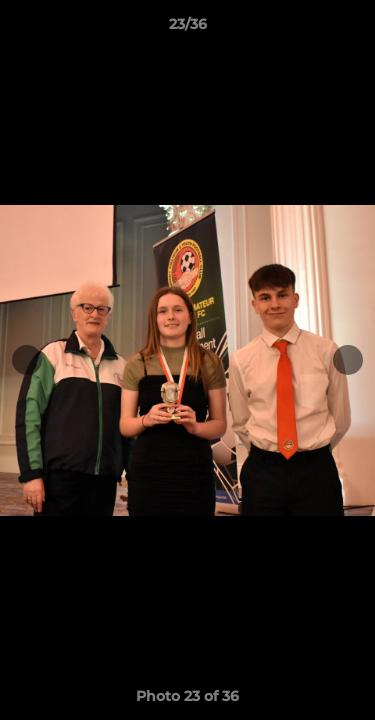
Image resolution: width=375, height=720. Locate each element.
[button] (351, 29)
